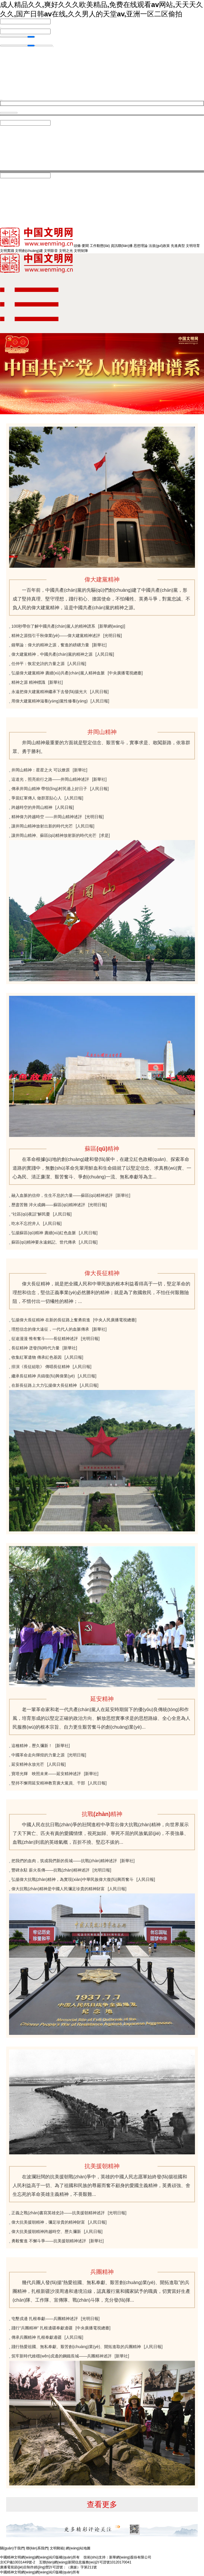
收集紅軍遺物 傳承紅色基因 (36, 1358)
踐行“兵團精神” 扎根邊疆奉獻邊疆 (41, 2329)
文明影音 (51, 252)
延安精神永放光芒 (27, 1765)
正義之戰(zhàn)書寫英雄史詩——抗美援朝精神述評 (58, 2214)
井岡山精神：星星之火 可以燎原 (40, 771)
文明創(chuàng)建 (29, 252)
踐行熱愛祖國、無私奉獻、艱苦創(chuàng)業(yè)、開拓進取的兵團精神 (76, 2347)
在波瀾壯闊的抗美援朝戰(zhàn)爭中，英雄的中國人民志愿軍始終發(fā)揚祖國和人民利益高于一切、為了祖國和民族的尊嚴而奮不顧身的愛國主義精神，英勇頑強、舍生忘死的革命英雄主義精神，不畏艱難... (101, 2186)
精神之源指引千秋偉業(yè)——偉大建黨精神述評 (55, 636)
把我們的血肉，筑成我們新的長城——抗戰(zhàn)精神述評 (64, 1862)
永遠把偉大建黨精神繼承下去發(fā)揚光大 (49, 692)
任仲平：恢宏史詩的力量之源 (38, 664)
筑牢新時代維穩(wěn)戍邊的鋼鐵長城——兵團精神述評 (61, 2357)
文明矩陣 (81, 252)
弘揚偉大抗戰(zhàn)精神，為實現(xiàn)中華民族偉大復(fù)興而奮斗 (72, 1880)
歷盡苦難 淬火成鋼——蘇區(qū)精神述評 (48, 1206)
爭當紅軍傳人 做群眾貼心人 (36, 799)
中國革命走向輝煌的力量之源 (38, 1756)
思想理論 (141, 247)
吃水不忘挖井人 (25, 1224)
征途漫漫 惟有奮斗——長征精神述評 (44, 1339)
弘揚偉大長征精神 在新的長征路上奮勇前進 (50, 1321)
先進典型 (178, 247)
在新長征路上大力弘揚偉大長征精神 (44, 1386)
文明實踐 (7, 252)
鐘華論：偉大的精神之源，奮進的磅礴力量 (50, 646)
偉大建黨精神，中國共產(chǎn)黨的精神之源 (51, 655)
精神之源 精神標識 (28, 683)
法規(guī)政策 (159, 247)
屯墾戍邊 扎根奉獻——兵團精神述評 (44, 2319)
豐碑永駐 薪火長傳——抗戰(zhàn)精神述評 (50, 1871)
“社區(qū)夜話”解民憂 (30, 1215)
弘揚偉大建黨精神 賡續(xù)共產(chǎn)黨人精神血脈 (58, 674)
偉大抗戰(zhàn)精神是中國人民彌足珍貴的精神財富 (58, 1890)
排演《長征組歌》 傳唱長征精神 (40, 1367)
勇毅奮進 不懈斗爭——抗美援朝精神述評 (48, 2242)
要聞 (85, 247)
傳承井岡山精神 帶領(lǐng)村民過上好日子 (49, 789)
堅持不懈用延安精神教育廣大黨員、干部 (48, 1784)
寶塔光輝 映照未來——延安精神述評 (46, 1774)
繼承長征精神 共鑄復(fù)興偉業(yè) (43, 1377)
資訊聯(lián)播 (122, 247)
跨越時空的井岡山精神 (31, 808)
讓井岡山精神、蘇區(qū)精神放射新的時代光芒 (53, 836)
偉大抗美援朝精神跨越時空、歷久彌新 (46, 2232)
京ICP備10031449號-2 (17, 2563)
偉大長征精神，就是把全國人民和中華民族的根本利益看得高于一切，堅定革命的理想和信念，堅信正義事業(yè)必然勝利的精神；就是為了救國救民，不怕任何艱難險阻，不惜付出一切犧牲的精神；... (101, 1293)
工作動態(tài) (100, 247)
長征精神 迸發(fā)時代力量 (35, 1349)
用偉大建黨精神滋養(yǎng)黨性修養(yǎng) (49, 702)
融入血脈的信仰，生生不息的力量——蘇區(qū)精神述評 (62, 1196)
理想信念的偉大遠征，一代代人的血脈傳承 (50, 1330)
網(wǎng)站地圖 (78, 2549)
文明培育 (193, 247)
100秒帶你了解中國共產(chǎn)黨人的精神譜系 (53, 627)
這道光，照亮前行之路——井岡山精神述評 (50, 780)
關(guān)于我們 (12, 2549)
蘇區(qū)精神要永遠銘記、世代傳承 (43, 1243)
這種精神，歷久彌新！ (31, 1746)
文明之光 (66, 252)
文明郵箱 (57, 2549)
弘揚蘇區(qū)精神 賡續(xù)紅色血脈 (43, 1234)
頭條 (77, 247)
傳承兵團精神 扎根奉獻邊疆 (36, 2338)
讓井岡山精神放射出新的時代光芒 (42, 827)
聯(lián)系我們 (37, 2549)
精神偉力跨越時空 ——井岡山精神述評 (46, 818)
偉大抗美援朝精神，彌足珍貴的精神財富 (48, 2223)
